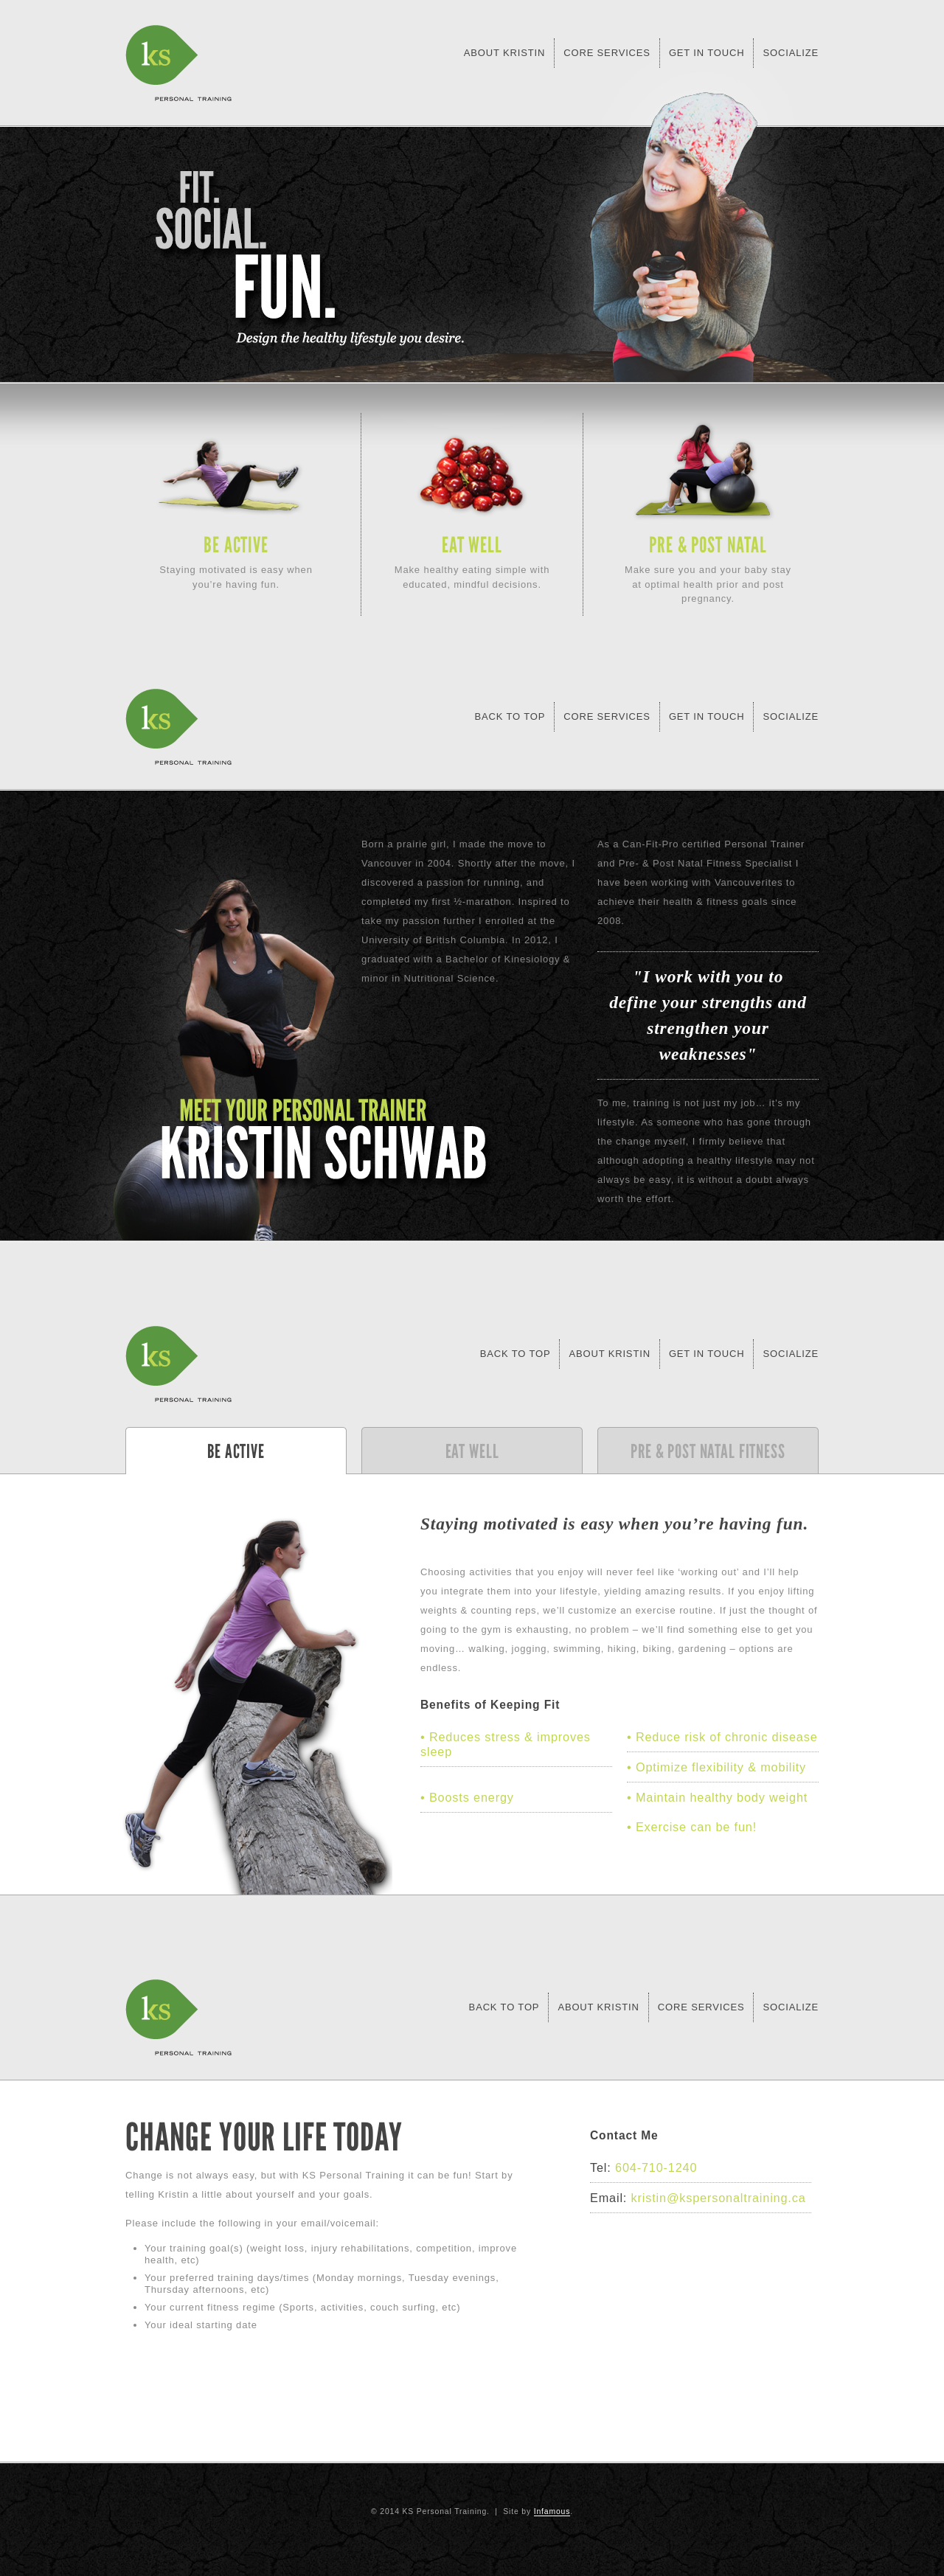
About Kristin (504, 52)
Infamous (552, 2511)
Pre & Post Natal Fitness (708, 1451)
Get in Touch (707, 52)
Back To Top (509, 716)
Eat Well (472, 545)
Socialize (791, 52)
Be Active (236, 545)
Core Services (606, 52)
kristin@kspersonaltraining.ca (718, 2197)
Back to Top (515, 1353)
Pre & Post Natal (708, 545)
